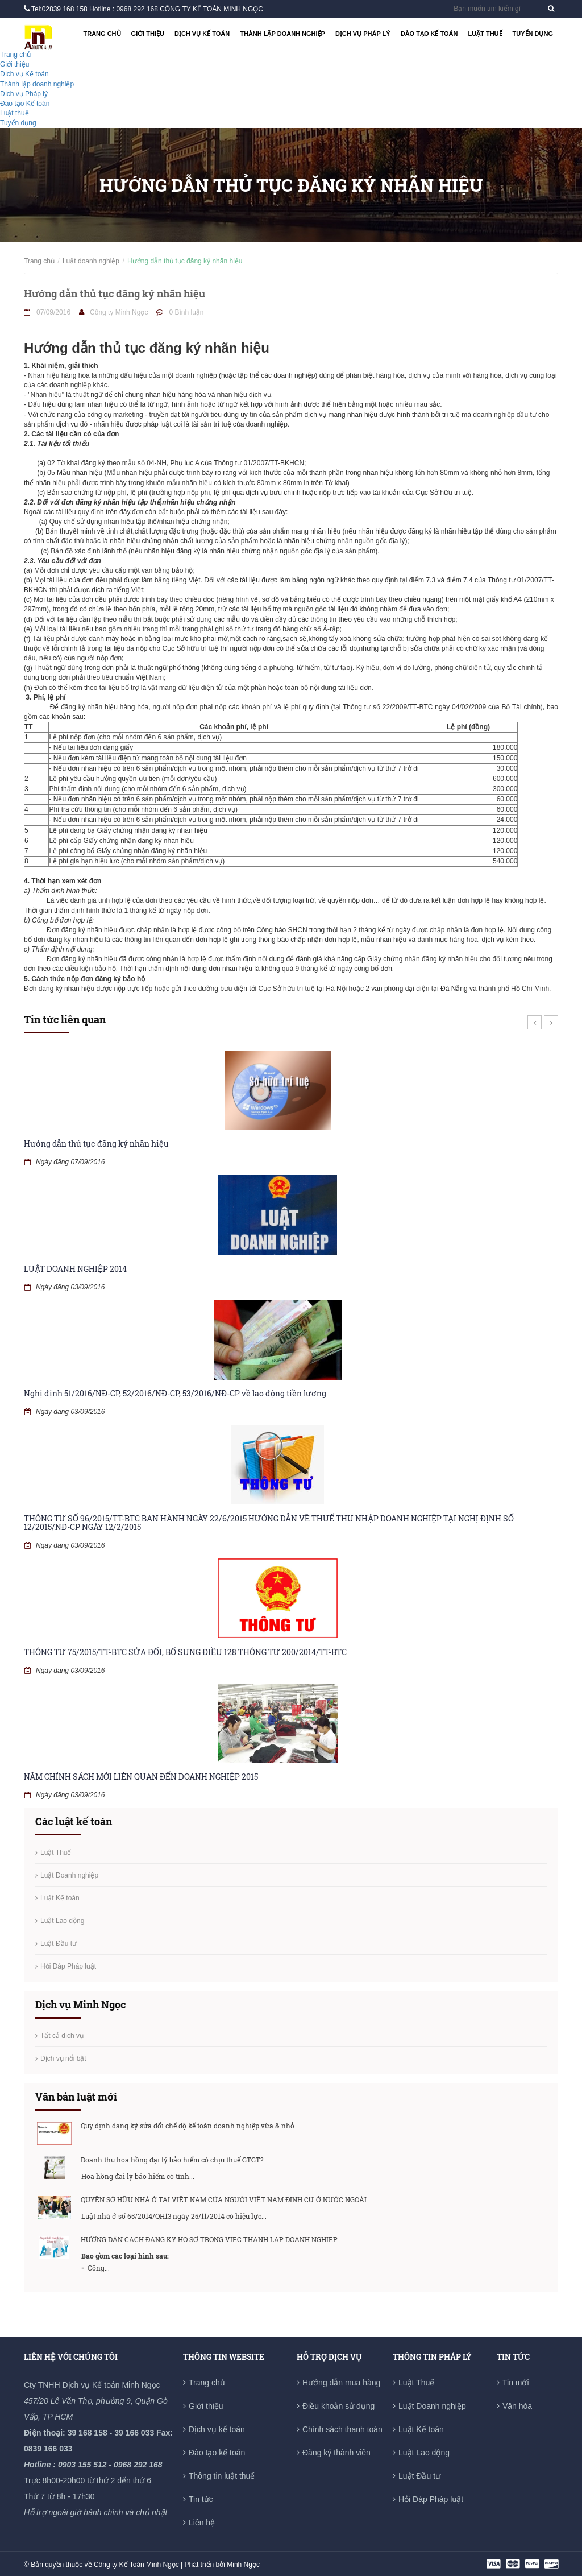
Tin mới (515, 2382)
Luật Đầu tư (58, 1943)
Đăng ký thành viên (336, 2452)
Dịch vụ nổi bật (63, 2058)
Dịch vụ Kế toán (202, 33)
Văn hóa (517, 2405)
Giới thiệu (147, 33)
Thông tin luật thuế (222, 2475)
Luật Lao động (62, 1921)
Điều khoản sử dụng (338, 2405)
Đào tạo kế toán (217, 2452)
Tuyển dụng (533, 33)
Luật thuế (485, 33)
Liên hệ (202, 2522)
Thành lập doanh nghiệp (282, 33)
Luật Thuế (55, 1852)
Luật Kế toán (60, 1898)
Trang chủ (102, 33)
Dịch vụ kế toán (217, 2429)
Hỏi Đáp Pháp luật (68, 1966)
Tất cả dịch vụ (62, 2036)
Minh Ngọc (243, 2565)
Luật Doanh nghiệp (69, 1875)
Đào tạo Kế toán (429, 33)
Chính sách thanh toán (342, 2429)
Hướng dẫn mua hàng (341, 2382)
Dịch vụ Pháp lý (362, 33)
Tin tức (201, 2499)
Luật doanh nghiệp (91, 261)
